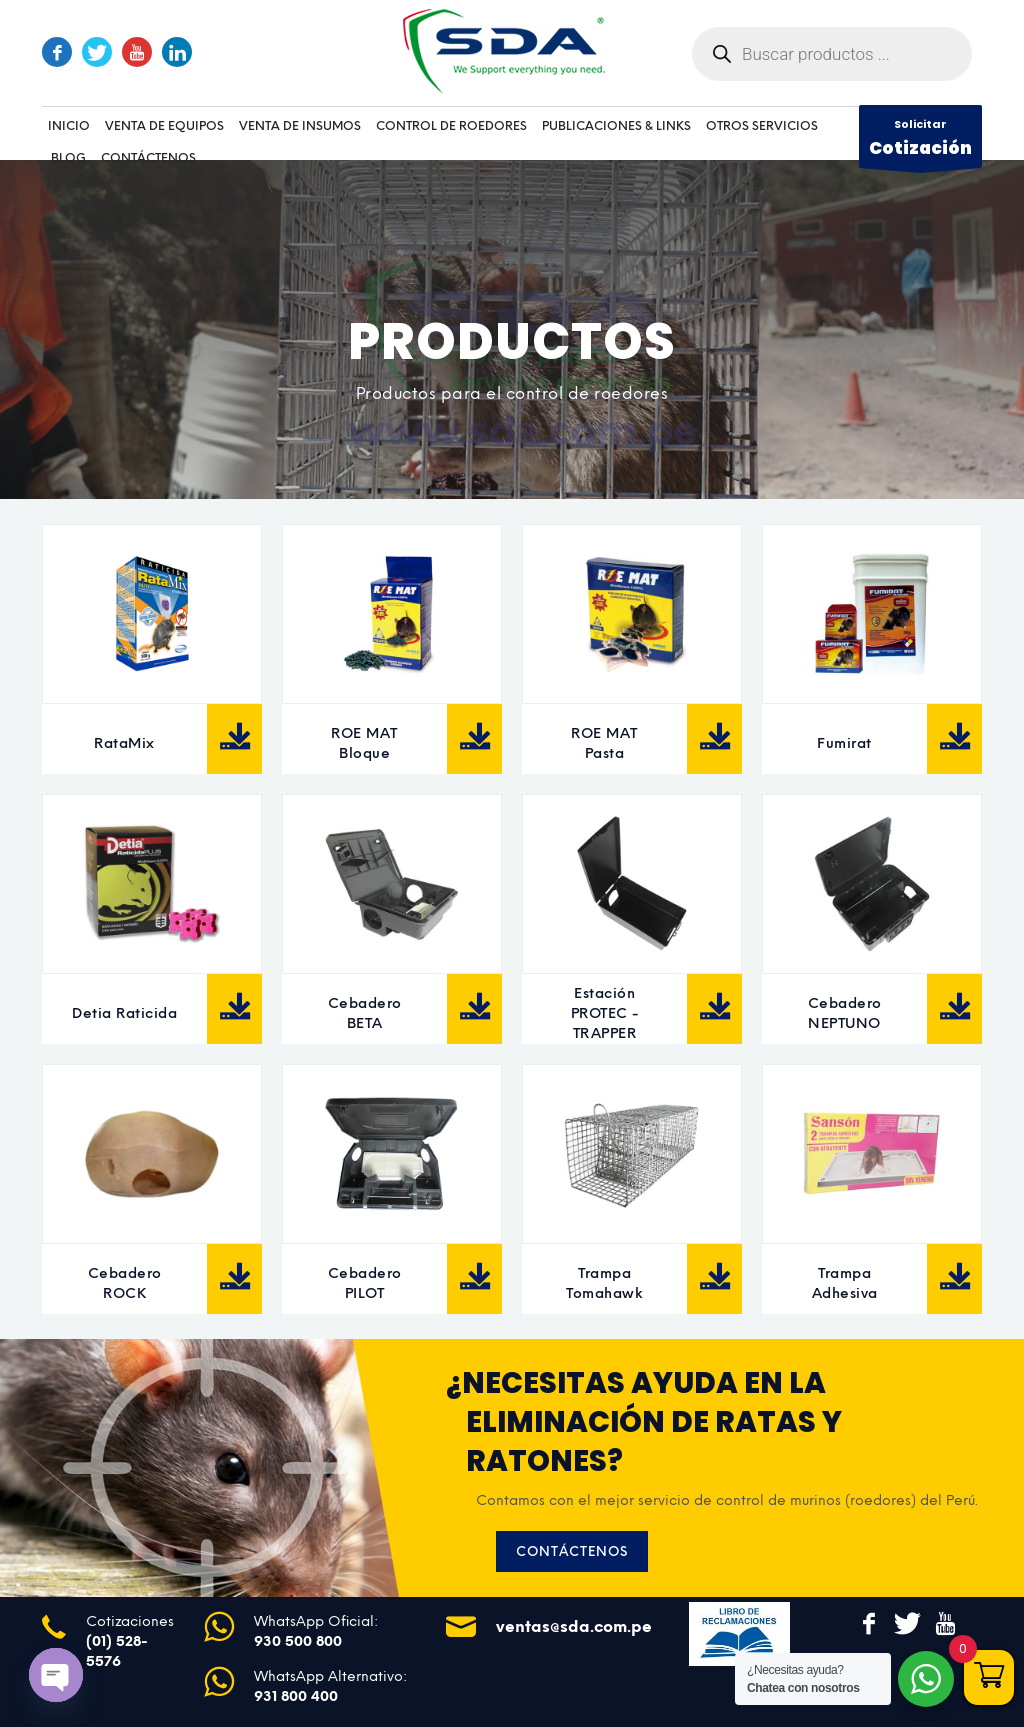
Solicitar (920, 142)
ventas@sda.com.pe (574, 1626)
